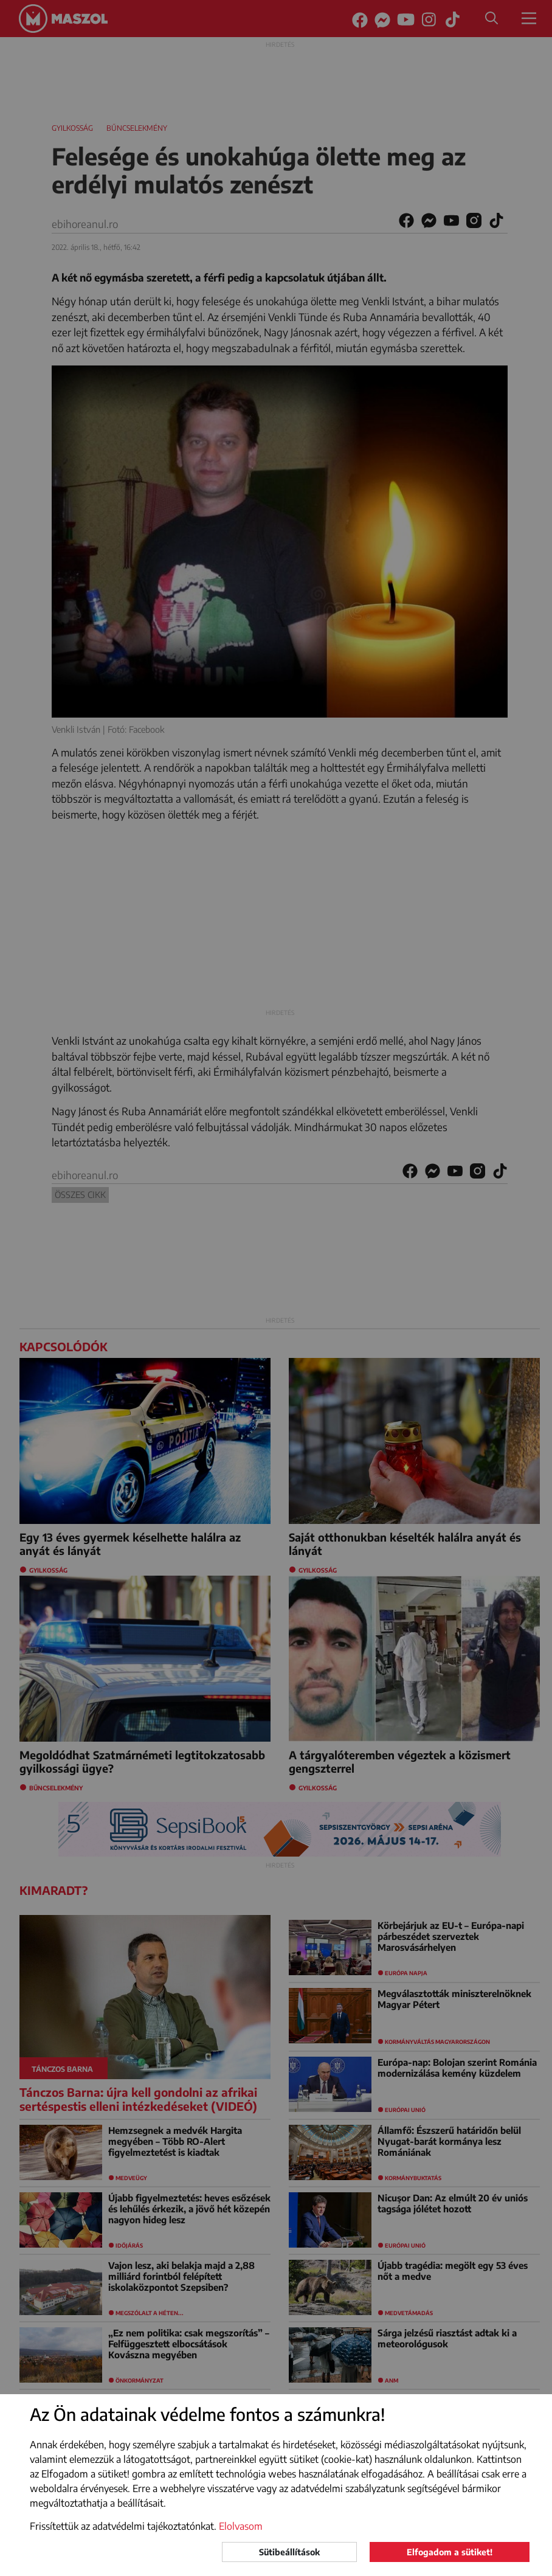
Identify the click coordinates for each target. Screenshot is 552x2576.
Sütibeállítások (289, 2552)
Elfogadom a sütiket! (449, 2552)
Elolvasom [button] (241, 2526)
